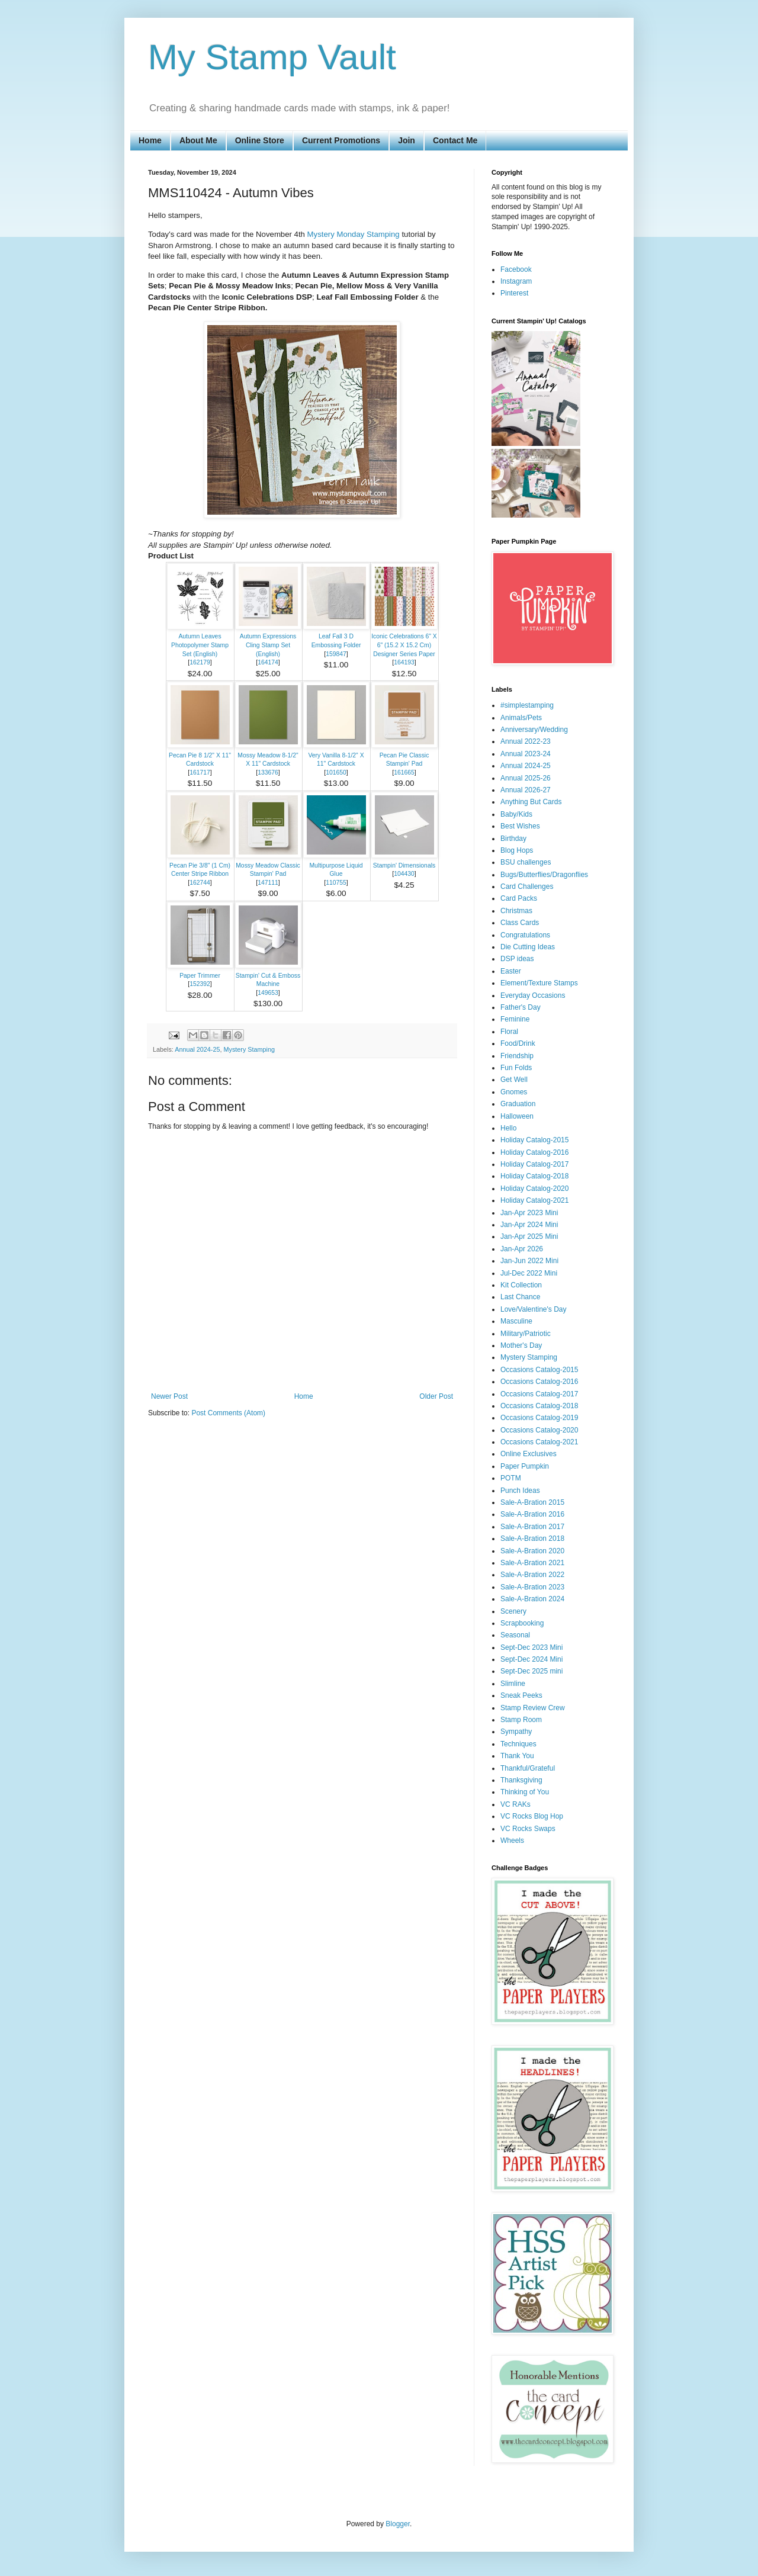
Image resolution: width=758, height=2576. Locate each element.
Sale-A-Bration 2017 (532, 1527)
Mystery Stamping (248, 1049)
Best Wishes (520, 826)
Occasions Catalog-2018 (539, 1406)
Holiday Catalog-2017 (534, 1164)
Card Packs (518, 898)
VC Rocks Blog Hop (531, 1816)
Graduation (517, 1104)
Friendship (517, 1056)
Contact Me (455, 140)
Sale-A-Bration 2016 (532, 1514)
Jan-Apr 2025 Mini (529, 1236)
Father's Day (520, 1007)
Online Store (259, 140)
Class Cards (519, 922)
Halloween (517, 1116)
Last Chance (520, 1297)
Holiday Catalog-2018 (534, 1176)
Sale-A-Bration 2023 (532, 1587)
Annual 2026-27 (525, 790)
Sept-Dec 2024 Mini (531, 1659)
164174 (268, 662)
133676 (268, 772)
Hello (508, 1128)
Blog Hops (516, 850)
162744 (200, 882)
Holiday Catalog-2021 (534, 1200)
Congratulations (525, 935)
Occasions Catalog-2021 (539, 1442)
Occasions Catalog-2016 (539, 1381)
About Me (198, 140)
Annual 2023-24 (525, 754)
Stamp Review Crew (532, 1708)
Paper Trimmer (199, 975)
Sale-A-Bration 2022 (532, 1574)
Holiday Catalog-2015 (534, 1140)
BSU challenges (525, 862)
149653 (268, 993)
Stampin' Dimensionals (404, 865)
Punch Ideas (520, 1490)
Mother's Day (521, 1345)
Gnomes (513, 1092)
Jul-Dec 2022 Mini (528, 1273)
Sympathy (516, 1731)
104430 (404, 874)
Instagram (516, 281)
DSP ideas (517, 959)
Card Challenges (526, 886)
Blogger (398, 2524)
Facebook (516, 269)
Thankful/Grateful (527, 1768)
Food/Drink (517, 1043)
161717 (200, 772)
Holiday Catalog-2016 (534, 1152)
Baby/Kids (516, 814)
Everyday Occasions (532, 995)
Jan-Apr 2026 (521, 1249)
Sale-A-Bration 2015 (532, 1502)
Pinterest (514, 293)
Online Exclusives (528, 1454)
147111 (268, 882)
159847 (336, 654)
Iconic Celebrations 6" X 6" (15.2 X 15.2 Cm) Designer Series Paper (404, 645)
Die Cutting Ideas (527, 947)
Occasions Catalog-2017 (539, 1394)
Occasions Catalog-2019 (539, 1418)
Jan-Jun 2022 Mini (529, 1261)
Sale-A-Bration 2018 (532, 1538)
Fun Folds (516, 1068)
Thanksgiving (521, 1780)
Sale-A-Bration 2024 (532, 1599)
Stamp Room (521, 1720)
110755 (336, 882)
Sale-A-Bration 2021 (532, 1563)
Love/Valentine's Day (533, 1309)
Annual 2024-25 (197, 1049)
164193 (404, 662)
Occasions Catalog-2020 (539, 1430)
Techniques (518, 1744)
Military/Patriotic (525, 1333)
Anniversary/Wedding (534, 729)
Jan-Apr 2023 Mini (529, 1213)
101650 (336, 772)
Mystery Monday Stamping (353, 234)
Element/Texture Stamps (539, 983)
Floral (509, 1031)
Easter (510, 971)
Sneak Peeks (521, 1695)
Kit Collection (521, 1285)
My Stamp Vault (272, 57)
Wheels (512, 1840)
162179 (200, 662)
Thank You (517, 1756)
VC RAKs (515, 1804)
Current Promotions (341, 140)
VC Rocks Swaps (527, 1829)
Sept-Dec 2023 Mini (531, 1647)
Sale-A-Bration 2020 (532, 1551)
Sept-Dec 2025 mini (531, 1671)
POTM (510, 1478)
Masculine (516, 1321)
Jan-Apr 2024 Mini (529, 1224)
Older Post (436, 1396)
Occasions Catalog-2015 (539, 1370)
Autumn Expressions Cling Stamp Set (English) (268, 645)
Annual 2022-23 (525, 741)
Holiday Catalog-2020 (534, 1188)
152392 (200, 984)
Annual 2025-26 (525, 778)
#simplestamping (527, 705)
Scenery (513, 1611)
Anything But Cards (530, 802)
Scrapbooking (522, 1623)
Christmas (516, 911)
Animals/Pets (521, 718)
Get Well (514, 1079)
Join (406, 140)
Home (150, 140)
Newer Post (169, 1396)
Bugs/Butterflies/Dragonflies (544, 875)
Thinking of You (524, 1792)
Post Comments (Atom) (228, 1413)
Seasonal (515, 1635)
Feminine (514, 1019)
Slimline (512, 1683)
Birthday (513, 838)
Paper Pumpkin (524, 1466)
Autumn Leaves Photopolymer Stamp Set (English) (200, 645)
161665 (404, 772)
